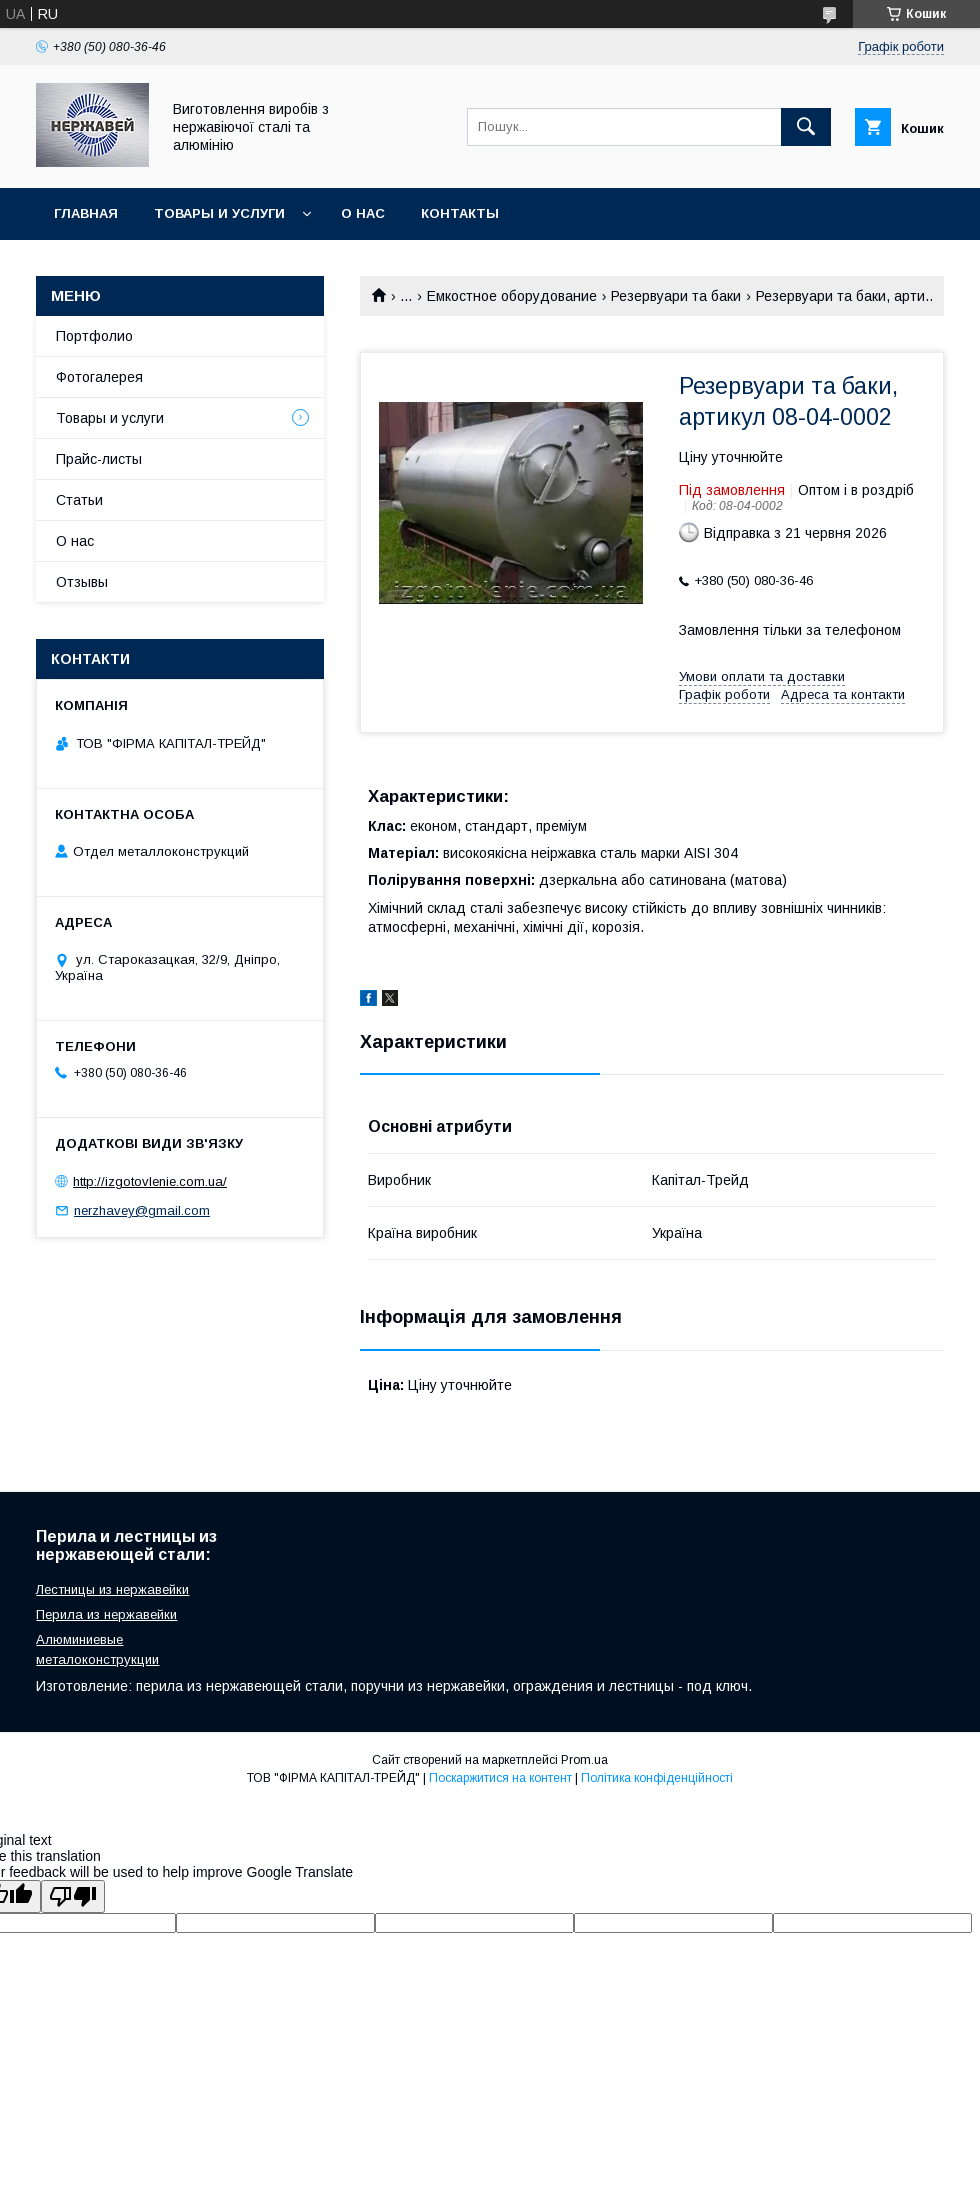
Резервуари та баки (676, 296)
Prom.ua (584, 1760)
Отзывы (82, 582)
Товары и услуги (219, 213)
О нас (363, 213)
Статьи (79, 500)
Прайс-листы (99, 459)
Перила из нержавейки (106, 1614)
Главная (86, 213)
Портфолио (94, 336)
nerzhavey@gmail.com (142, 1210)
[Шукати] (806, 127)
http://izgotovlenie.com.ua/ (150, 1181)
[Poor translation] (73, 1896)
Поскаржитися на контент (500, 1778)
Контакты (460, 213)
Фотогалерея (99, 377)
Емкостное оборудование (512, 296)
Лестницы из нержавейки (112, 1589)
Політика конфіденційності (657, 1778)
